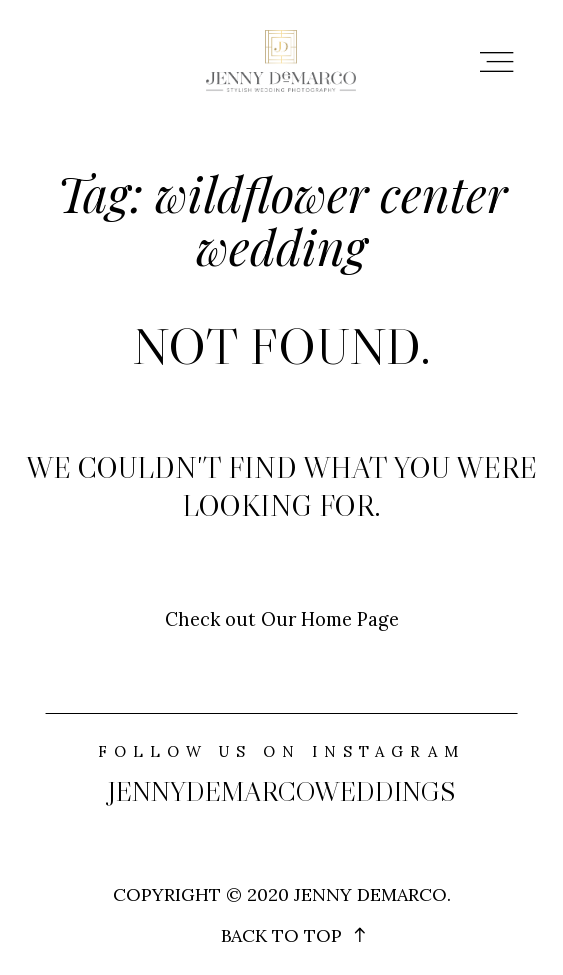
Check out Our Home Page (282, 619)
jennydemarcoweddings (281, 791)
